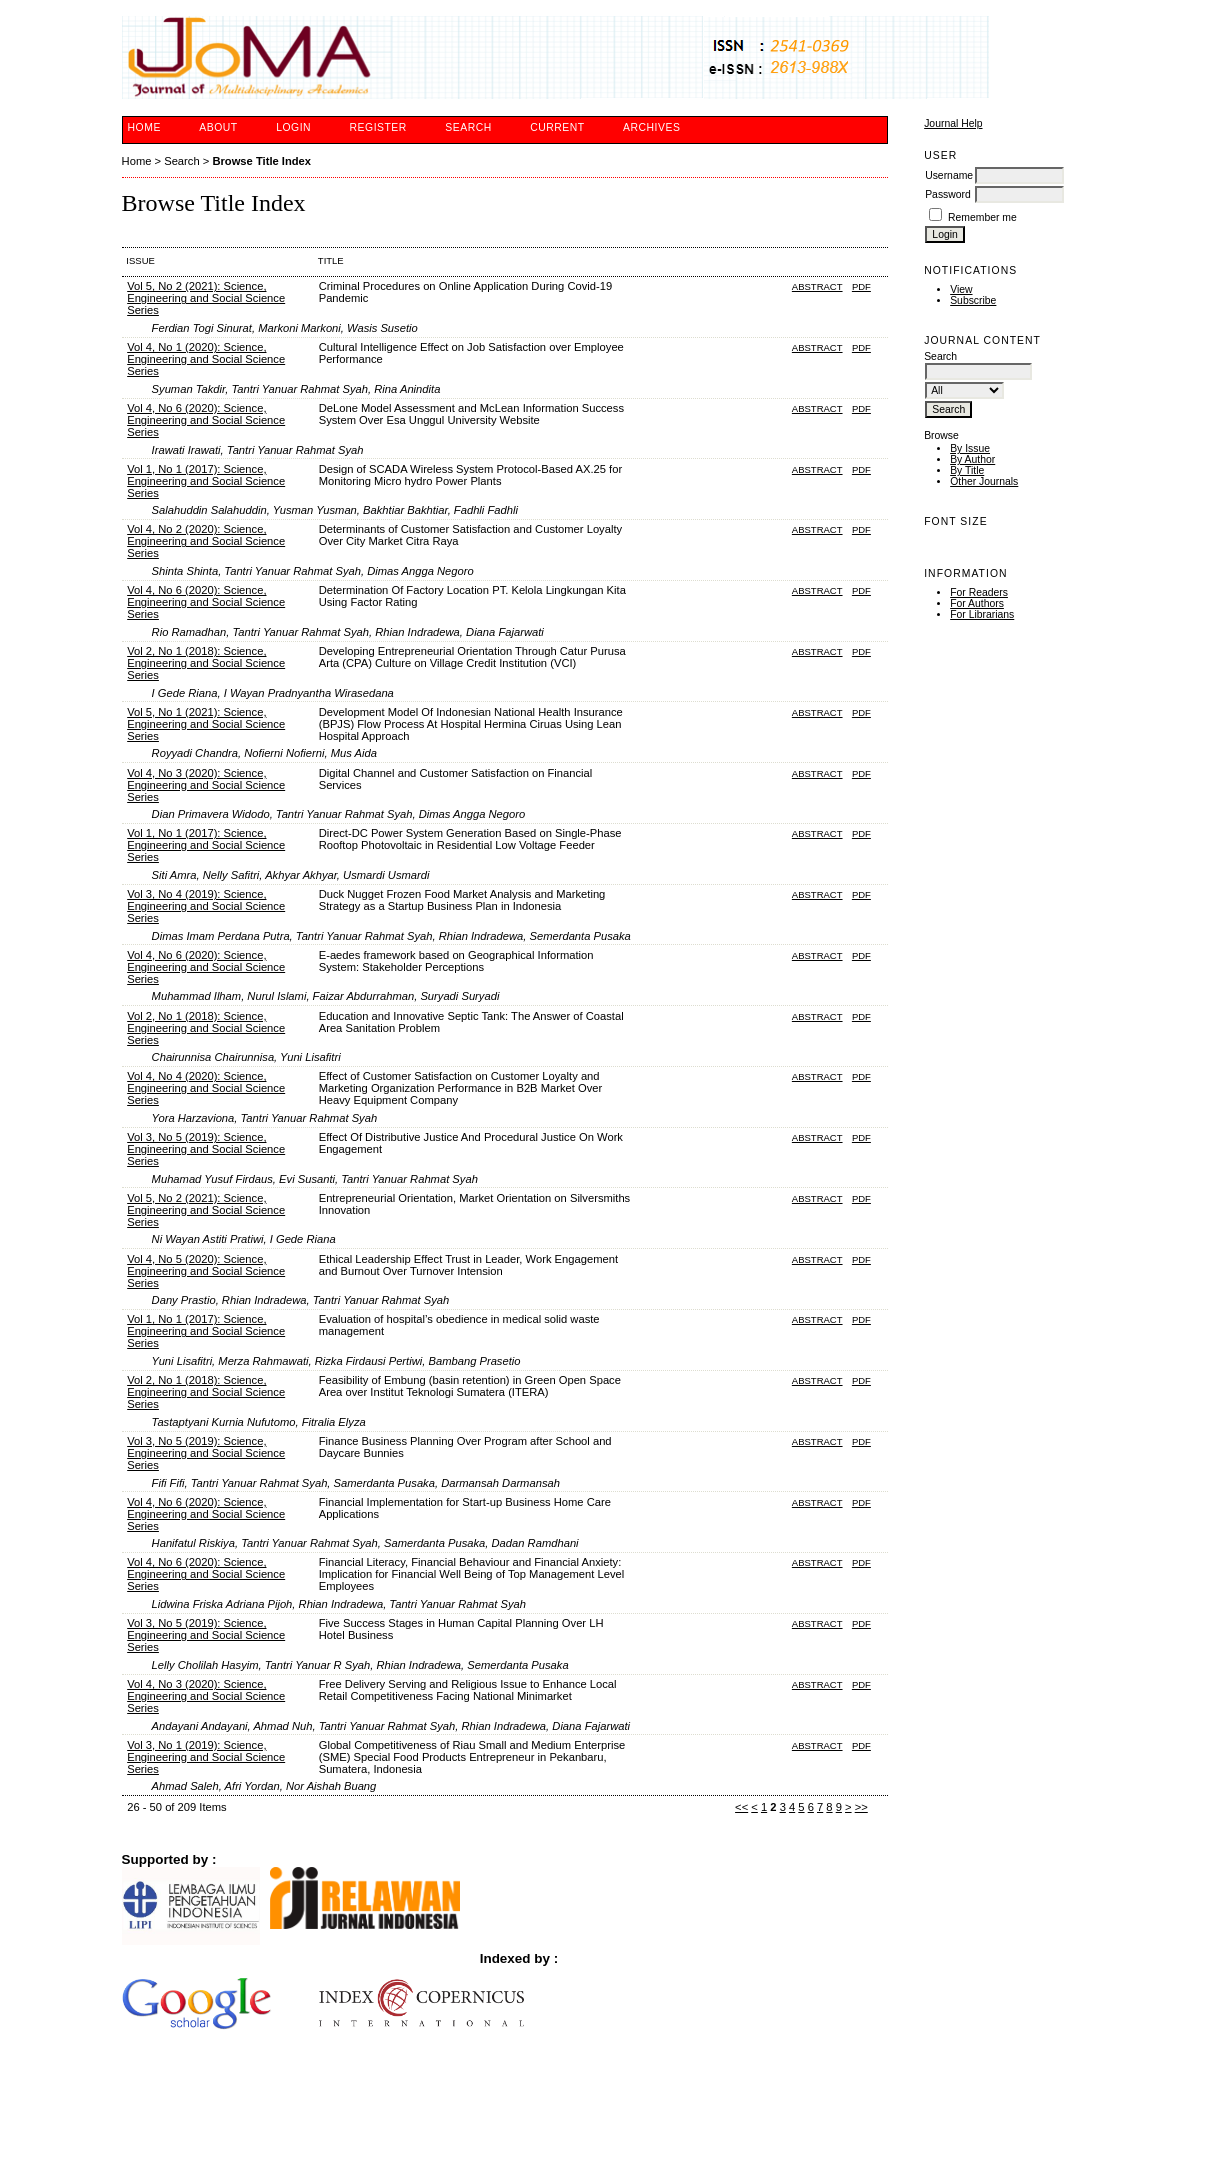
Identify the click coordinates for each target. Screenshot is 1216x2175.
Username (949, 175)
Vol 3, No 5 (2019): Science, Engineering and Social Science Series (206, 1149)
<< (741, 1807)
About (218, 127)
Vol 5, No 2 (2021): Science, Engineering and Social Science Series (206, 298)
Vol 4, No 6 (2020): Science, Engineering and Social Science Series (206, 420)
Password (948, 194)
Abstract (817, 286)
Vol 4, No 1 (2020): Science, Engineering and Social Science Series (206, 359)
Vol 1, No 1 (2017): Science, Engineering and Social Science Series (206, 481)
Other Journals (984, 481)
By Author (972, 459)
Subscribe (973, 300)
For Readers (979, 592)
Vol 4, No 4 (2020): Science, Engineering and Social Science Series (206, 1088)
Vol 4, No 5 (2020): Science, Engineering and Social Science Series (206, 1271)
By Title (967, 470)
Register (378, 127)
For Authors (977, 603)
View (961, 289)
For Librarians (982, 614)
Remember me (982, 217)
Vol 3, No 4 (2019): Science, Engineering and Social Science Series (206, 906)
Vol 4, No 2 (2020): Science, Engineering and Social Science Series (206, 541)
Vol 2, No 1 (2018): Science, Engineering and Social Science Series (206, 663)
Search (468, 127)
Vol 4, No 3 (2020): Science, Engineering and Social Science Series (206, 785)
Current (557, 127)
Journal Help (953, 123)
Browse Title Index (261, 161)
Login (293, 127)
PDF (861, 286)
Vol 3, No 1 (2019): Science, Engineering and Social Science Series (206, 1757)
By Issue (970, 448)
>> (861, 1807)
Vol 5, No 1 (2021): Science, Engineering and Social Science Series (206, 724)
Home (144, 127)
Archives (651, 127)
